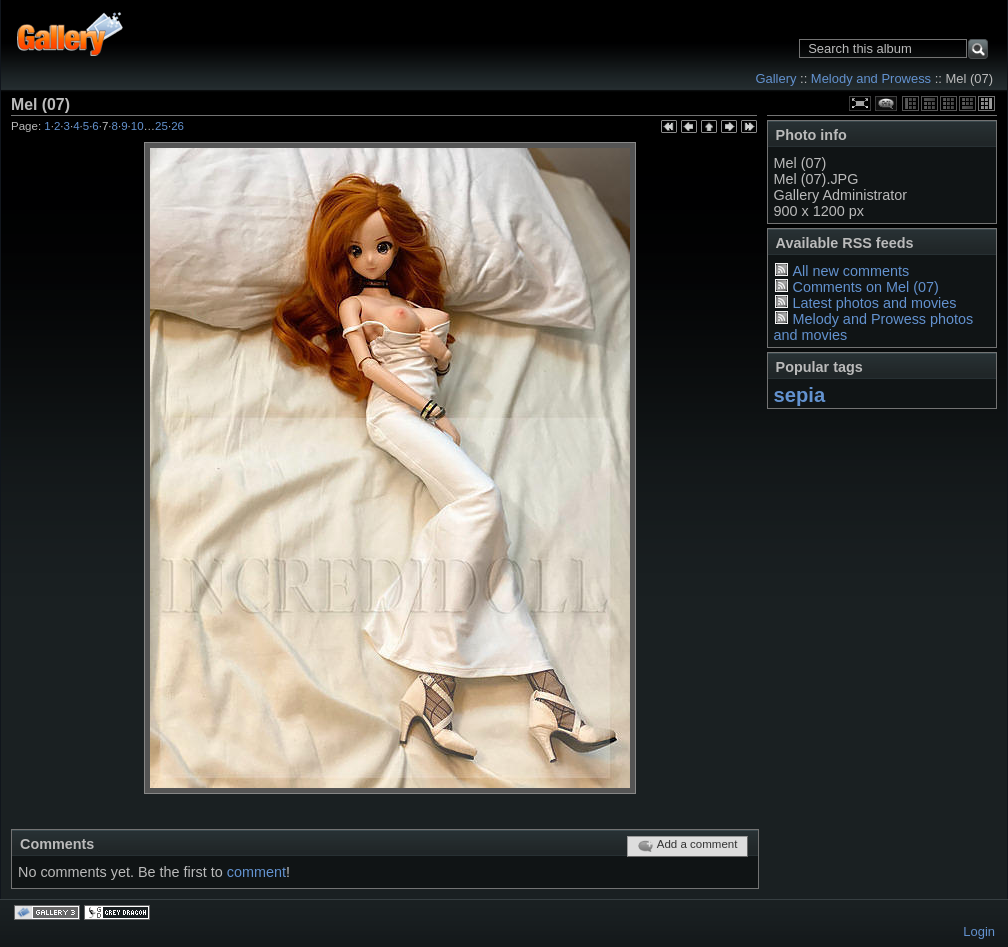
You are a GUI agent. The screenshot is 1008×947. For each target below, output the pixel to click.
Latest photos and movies (874, 303)
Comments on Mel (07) (865, 287)
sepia (800, 395)
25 (161, 126)
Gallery (775, 78)
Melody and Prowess (871, 78)
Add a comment (687, 846)
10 (137, 126)
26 (177, 126)
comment (256, 872)
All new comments (850, 271)
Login (979, 931)
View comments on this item (886, 103)
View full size (860, 103)
